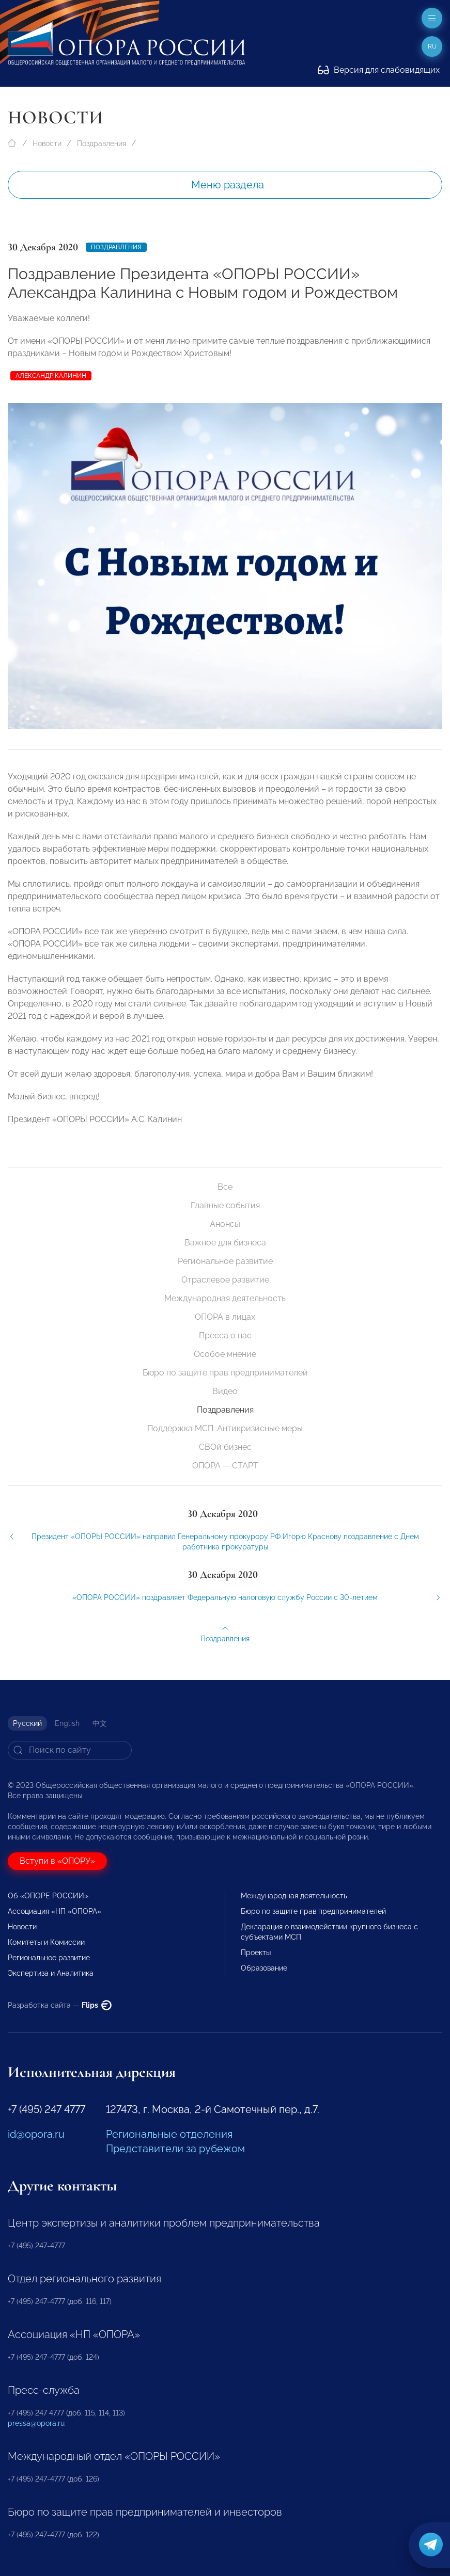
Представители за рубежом (175, 2148)
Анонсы (225, 1224)
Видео (225, 1391)
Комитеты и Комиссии (46, 1942)
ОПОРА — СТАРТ (225, 1465)
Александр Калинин (50, 375)
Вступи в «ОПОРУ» (57, 1861)
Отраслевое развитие (225, 1280)
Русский (27, 1723)
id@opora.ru (36, 2134)
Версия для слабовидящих (379, 70)
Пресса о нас (225, 1335)
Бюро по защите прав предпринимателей (225, 1373)
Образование (264, 1968)
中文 (99, 1723)
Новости (47, 143)
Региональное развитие (225, 1261)
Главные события (225, 1205)
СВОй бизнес (225, 1447)
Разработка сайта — (60, 2005)
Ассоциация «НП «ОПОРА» (54, 1911)
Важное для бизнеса (225, 1242)
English (67, 1723)
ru (432, 46)
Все (225, 1187)
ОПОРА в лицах (225, 1317)
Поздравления (101, 143)
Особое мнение (225, 1354)
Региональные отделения (169, 2134)
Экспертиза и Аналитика (51, 1973)
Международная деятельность (225, 1298)
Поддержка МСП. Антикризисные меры (225, 1428)
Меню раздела (227, 185)
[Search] (70, 1750)
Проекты (256, 1952)
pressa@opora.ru (36, 2423)
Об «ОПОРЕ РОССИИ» (48, 1896)
